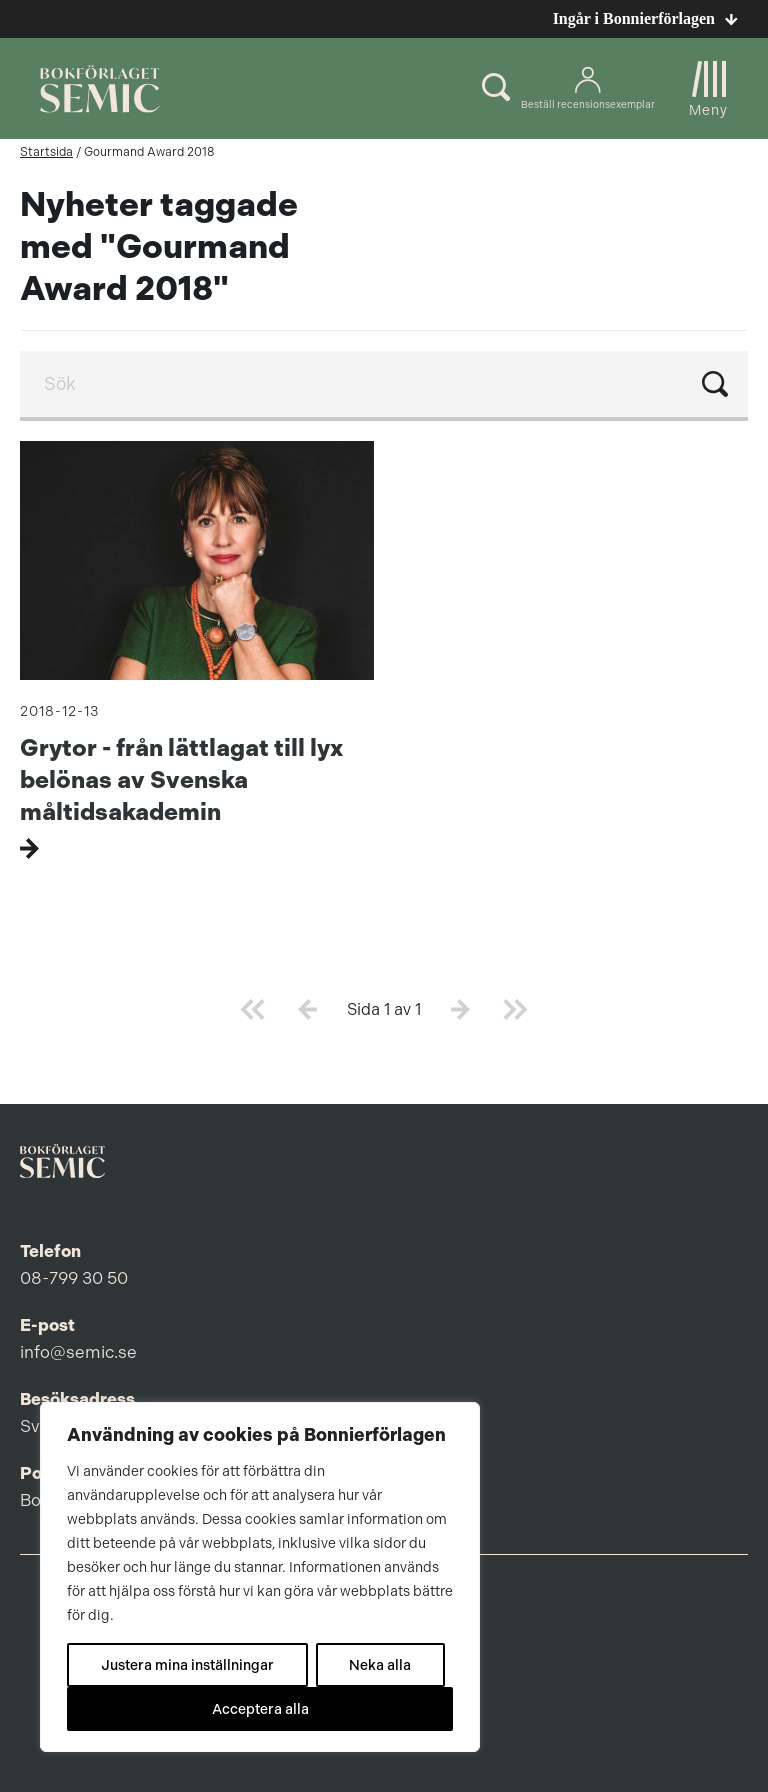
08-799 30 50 (74, 1278)
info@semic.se (78, 1352)
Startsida (46, 152)
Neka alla (380, 1665)
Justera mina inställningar (187, 1665)
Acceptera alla (260, 1709)
